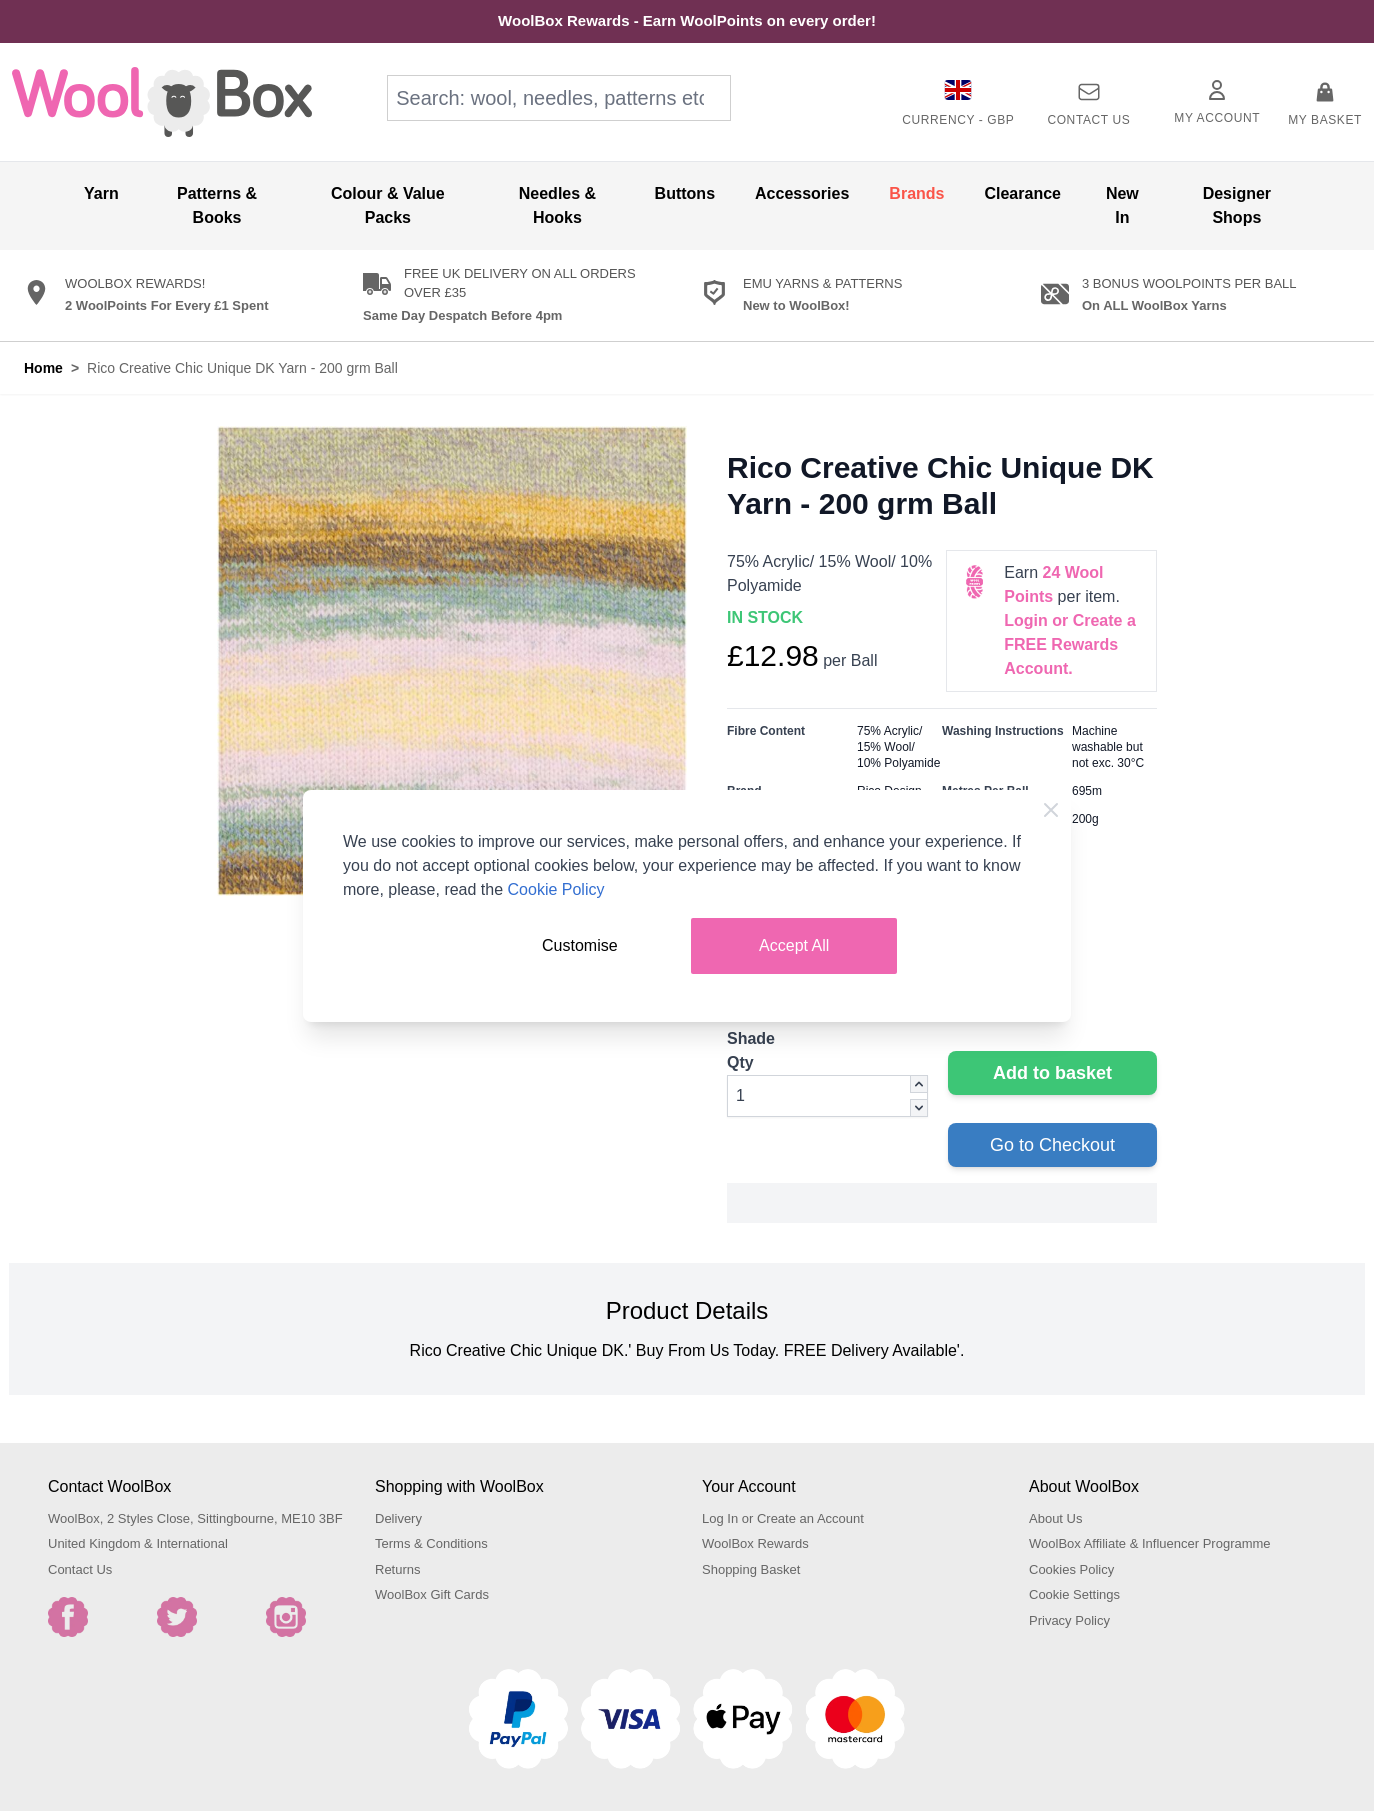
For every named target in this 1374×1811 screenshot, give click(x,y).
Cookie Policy (556, 889)
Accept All (794, 945)
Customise (580, 945)
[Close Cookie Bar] (1051, 810)
